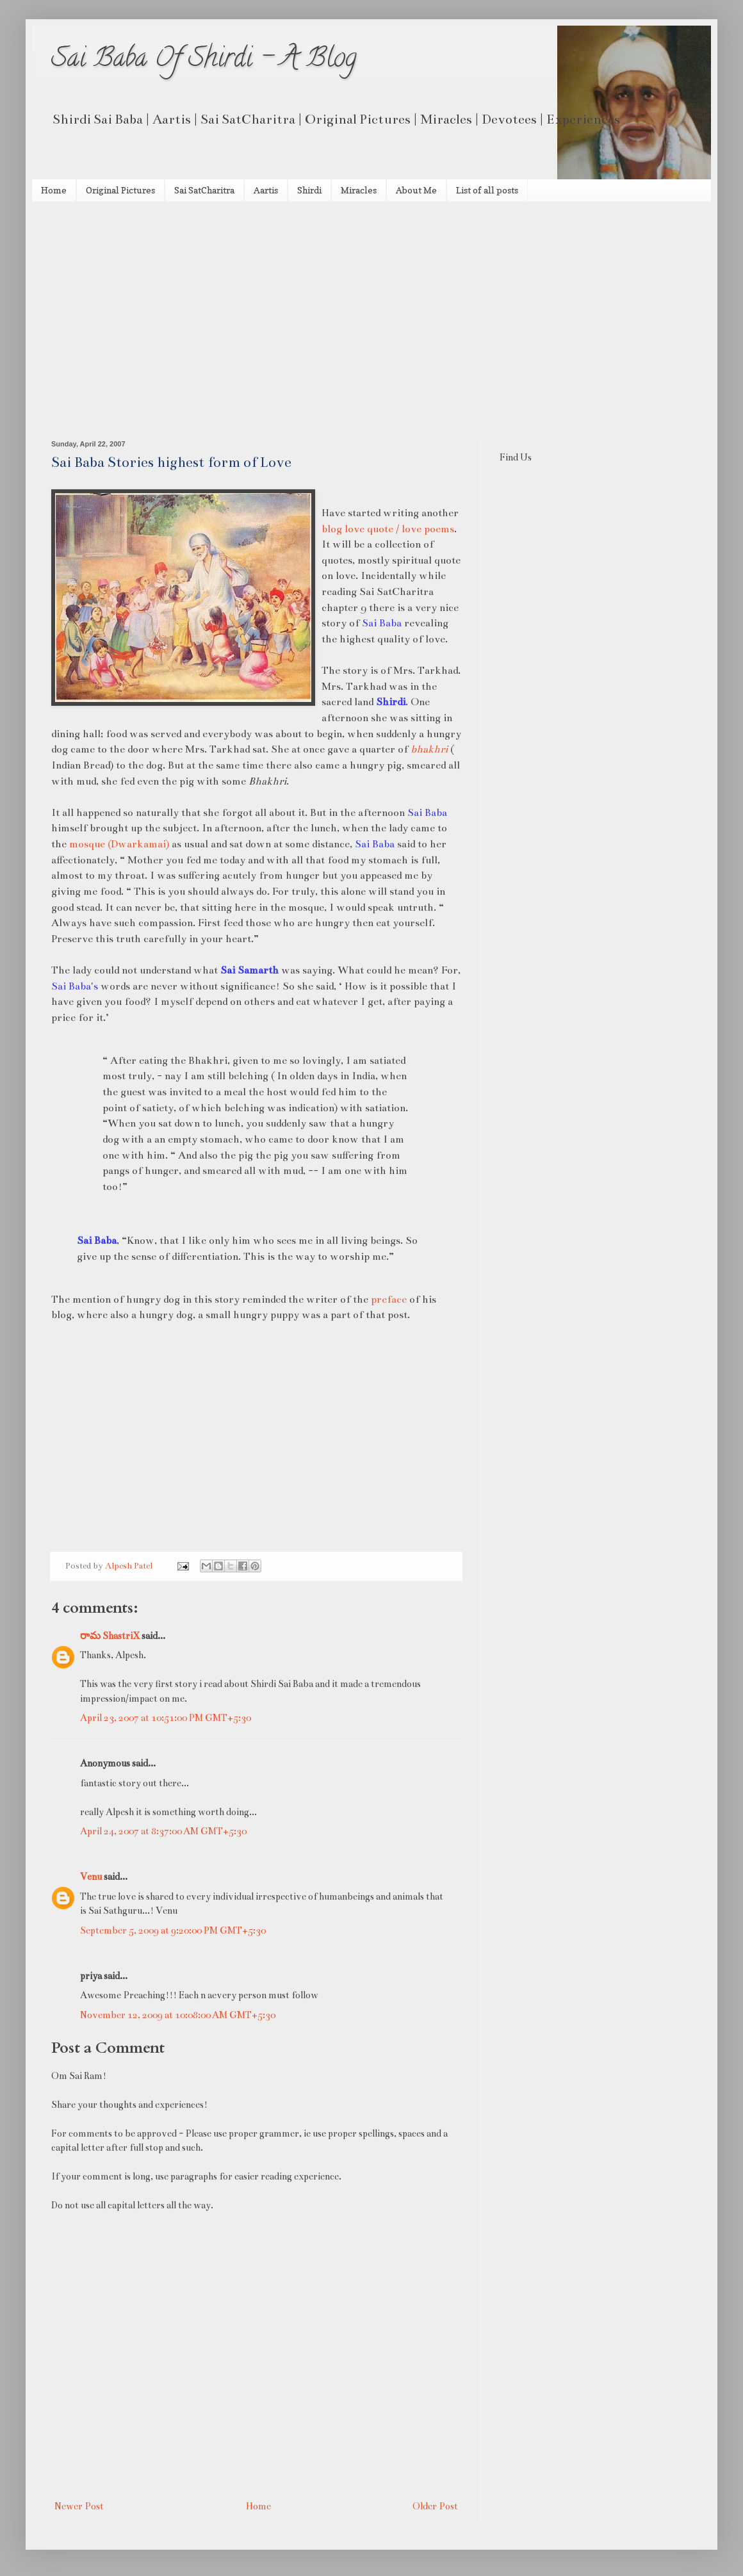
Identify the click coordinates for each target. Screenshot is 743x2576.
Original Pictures (120, 189)
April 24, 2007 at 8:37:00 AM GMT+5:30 (163, 1831)
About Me (416, 189)
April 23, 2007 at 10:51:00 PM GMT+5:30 (165, 1718)
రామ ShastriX (110, 1636)
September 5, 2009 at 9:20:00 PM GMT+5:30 (173, 1930)
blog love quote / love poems (388, 529)
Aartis (266, 189)
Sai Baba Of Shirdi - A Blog (204, 60)
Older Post (435, 2506)
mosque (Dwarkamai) (119, 844)
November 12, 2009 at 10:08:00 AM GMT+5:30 (177, 2015)
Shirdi (309, 189)
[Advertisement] (371, 297)
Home (54, 189)
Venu (91, 1876)
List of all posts (487, 189)
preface (389, 1299)
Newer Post (79, 2506)
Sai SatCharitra (204, 189)
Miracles (359, 189)
